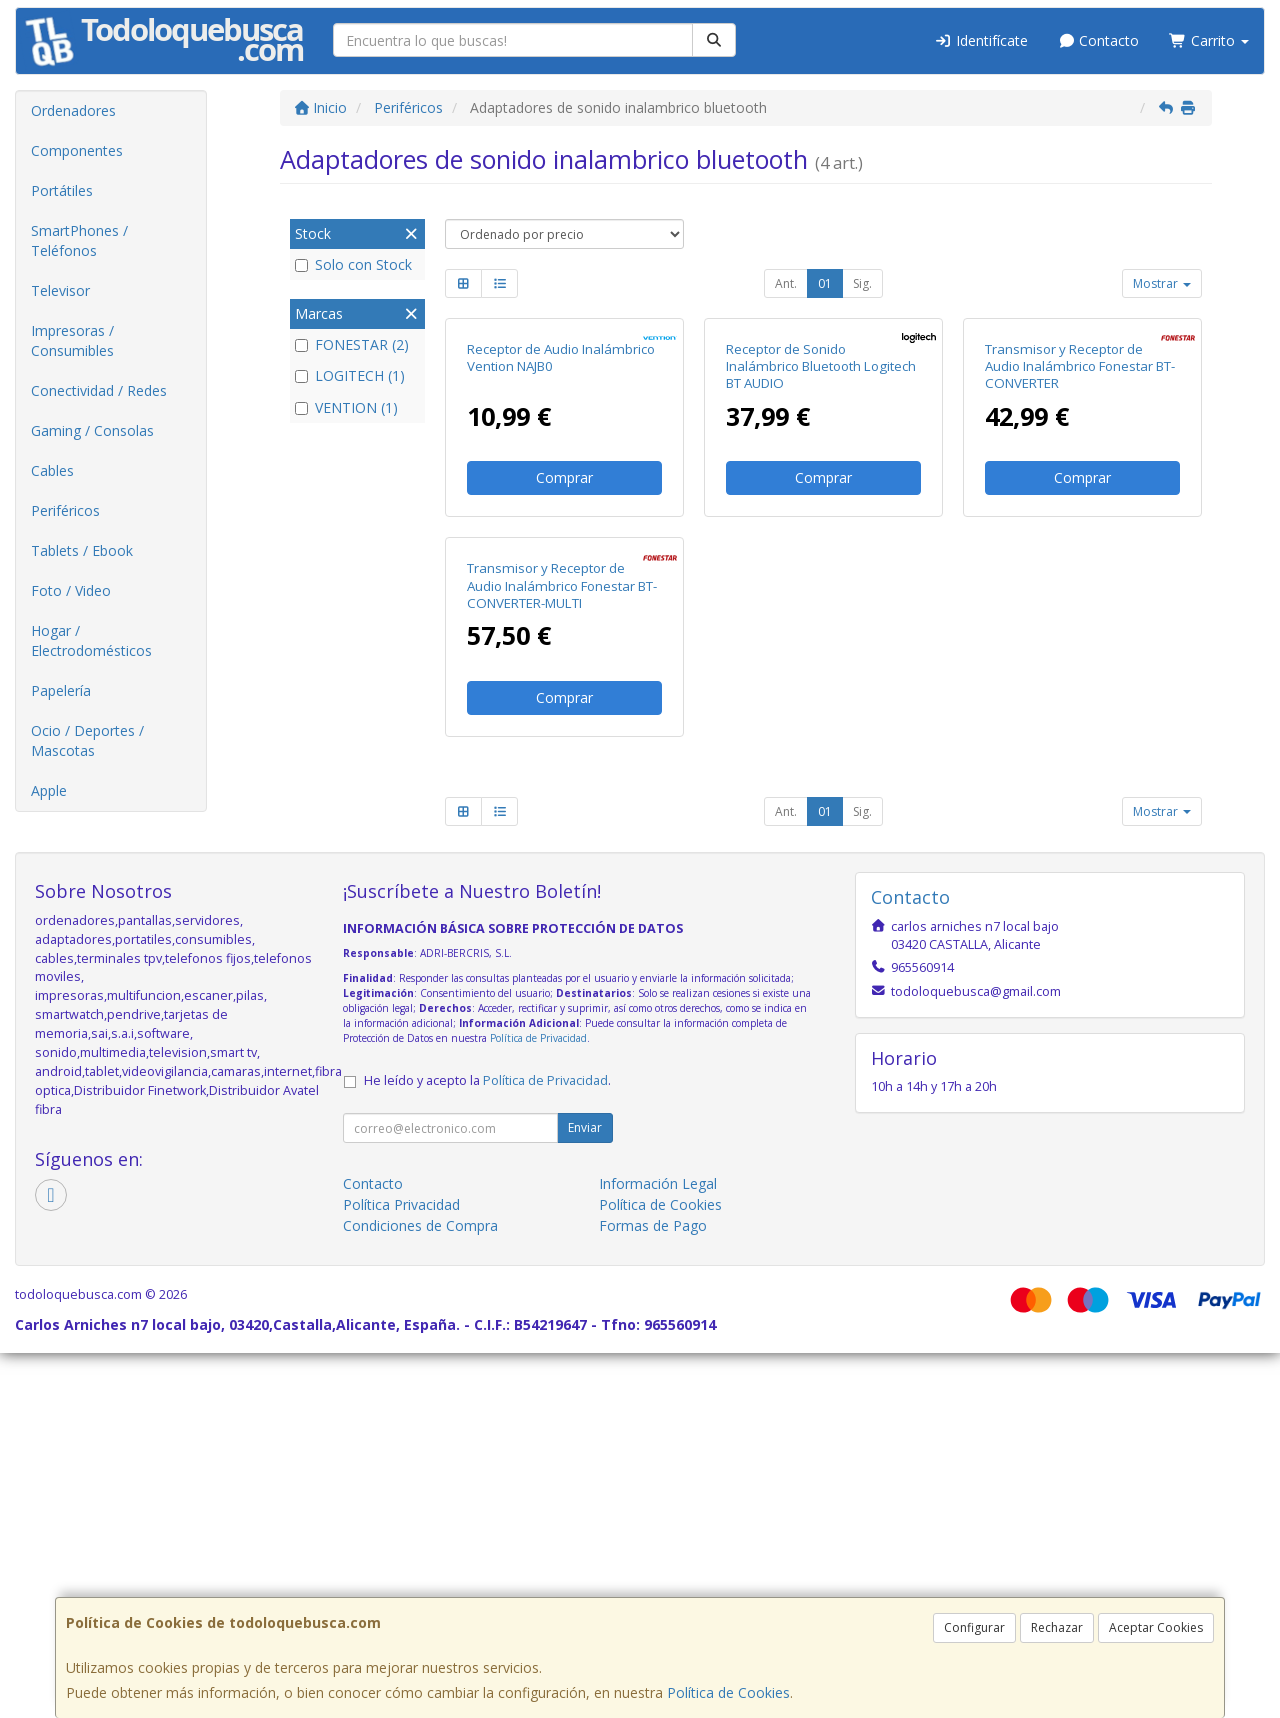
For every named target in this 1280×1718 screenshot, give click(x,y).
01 (825, 283)
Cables (52, 470)
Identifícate (981, 40)
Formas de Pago (653, 1590)
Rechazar (1057, 1627)
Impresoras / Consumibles (72, 340)
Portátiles (62, 190)
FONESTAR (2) (352, 344)
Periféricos (65, 510)
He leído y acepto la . (487, 1445)
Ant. (786, 283)
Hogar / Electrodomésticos (91, 640)
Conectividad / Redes (99, 390)
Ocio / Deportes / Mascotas (87, 740)
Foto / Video (71, 590)
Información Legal (658, 1548)
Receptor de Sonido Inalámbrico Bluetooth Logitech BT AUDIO (821, 549)
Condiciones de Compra (420, 1590)
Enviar (585, 1492)
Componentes (77, 150)
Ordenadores (73, 110)
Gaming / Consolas (92, 430)
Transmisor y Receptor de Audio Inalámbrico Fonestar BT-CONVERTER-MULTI (562, 951)
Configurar (974, 1627)
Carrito (1209, 40)
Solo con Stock (353, 264)
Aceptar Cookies (1156, 1627)
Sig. (862, 283)
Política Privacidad (401, 1569)
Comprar (564, 660)
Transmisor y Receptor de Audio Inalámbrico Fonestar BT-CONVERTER (1080, 549)
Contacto (1099, 40)
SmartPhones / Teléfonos (79, 240)
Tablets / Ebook (82, 550)
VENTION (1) (346, 407)
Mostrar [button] (1162, 283)
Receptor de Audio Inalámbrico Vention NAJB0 (561, 540)
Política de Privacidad (538, 1403)
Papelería (61, 690)
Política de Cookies (728, 1692)
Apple (49, 790)
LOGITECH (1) (350, 375)
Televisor (60, 290)
